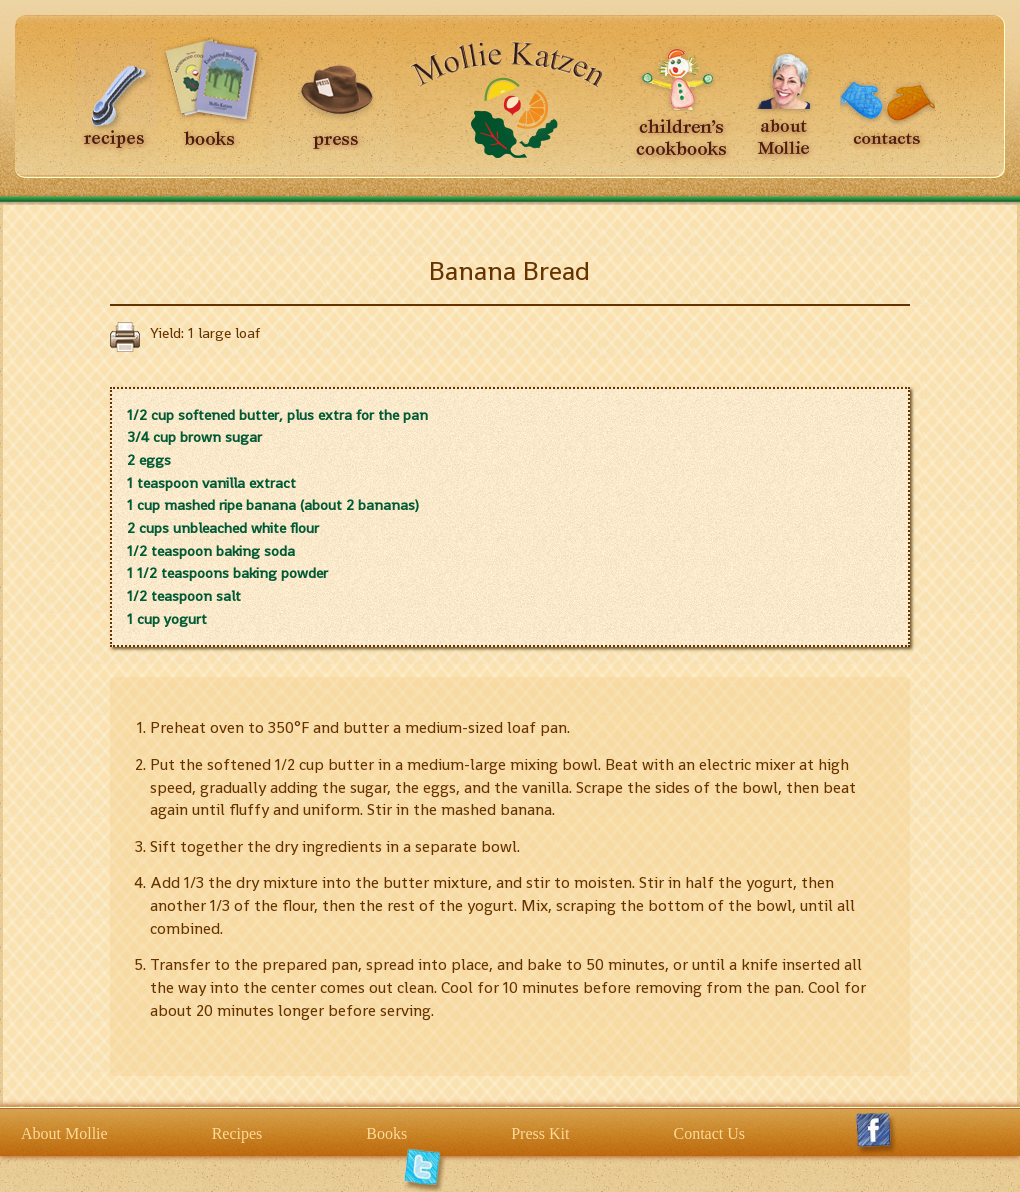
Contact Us (709, 1133)
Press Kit (540, 1133)
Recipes (237, 1133)
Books (386, 1133)
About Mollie (64, 1133)
